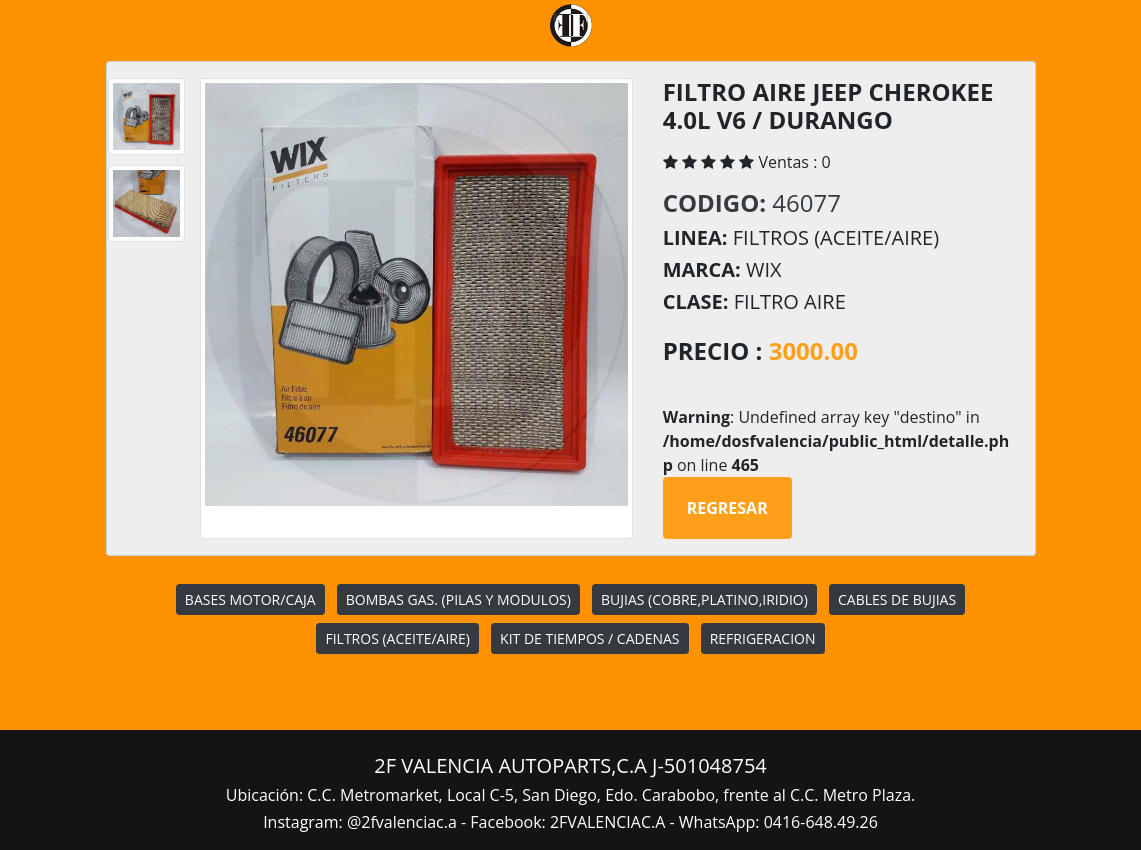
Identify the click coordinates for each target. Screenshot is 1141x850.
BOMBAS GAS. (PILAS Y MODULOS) (458, 599)
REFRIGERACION (763, 638)
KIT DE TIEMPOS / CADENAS (589, 638)
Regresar (727, 508)
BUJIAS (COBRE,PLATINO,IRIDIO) (704, 599)
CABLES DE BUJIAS (897, 599)
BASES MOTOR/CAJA (250, 599)
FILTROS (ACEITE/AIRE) (397, 638)
